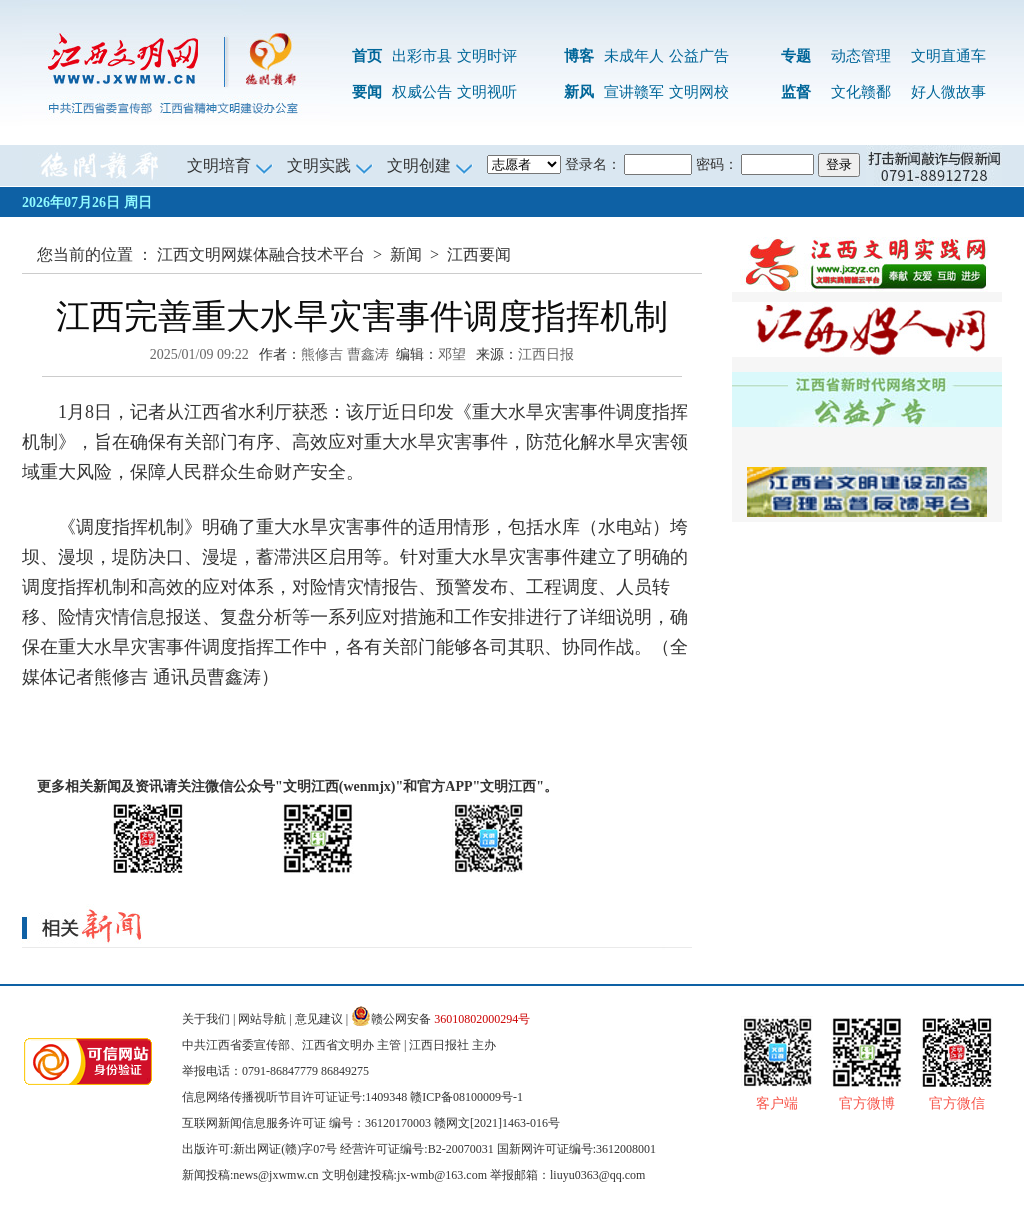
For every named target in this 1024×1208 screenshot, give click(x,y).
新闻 (406, 254)
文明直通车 (948, 56)
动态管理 (861, 56)
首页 (367, 56)
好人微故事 (948, 92)
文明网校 (699, 92)
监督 (796, 92)
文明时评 (487, 56)
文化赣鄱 (861, 92)
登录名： (593, 164)
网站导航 (262, 1019)
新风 (579, 92)
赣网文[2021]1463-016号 (497, 1123)
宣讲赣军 (634, 92)
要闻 (367, 92)
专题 (796, 56)
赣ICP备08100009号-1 (466, 1097)
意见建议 (319, 1019)
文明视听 (487, 92)
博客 (579, 56)
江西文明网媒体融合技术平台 (261, 254)
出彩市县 (422, 56)
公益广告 (699, 56)
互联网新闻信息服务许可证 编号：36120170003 (306, 1123)
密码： (717, 164)
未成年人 (634, 56)
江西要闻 (479, 254)
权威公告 (422, 92)
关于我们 (206, 1019)
